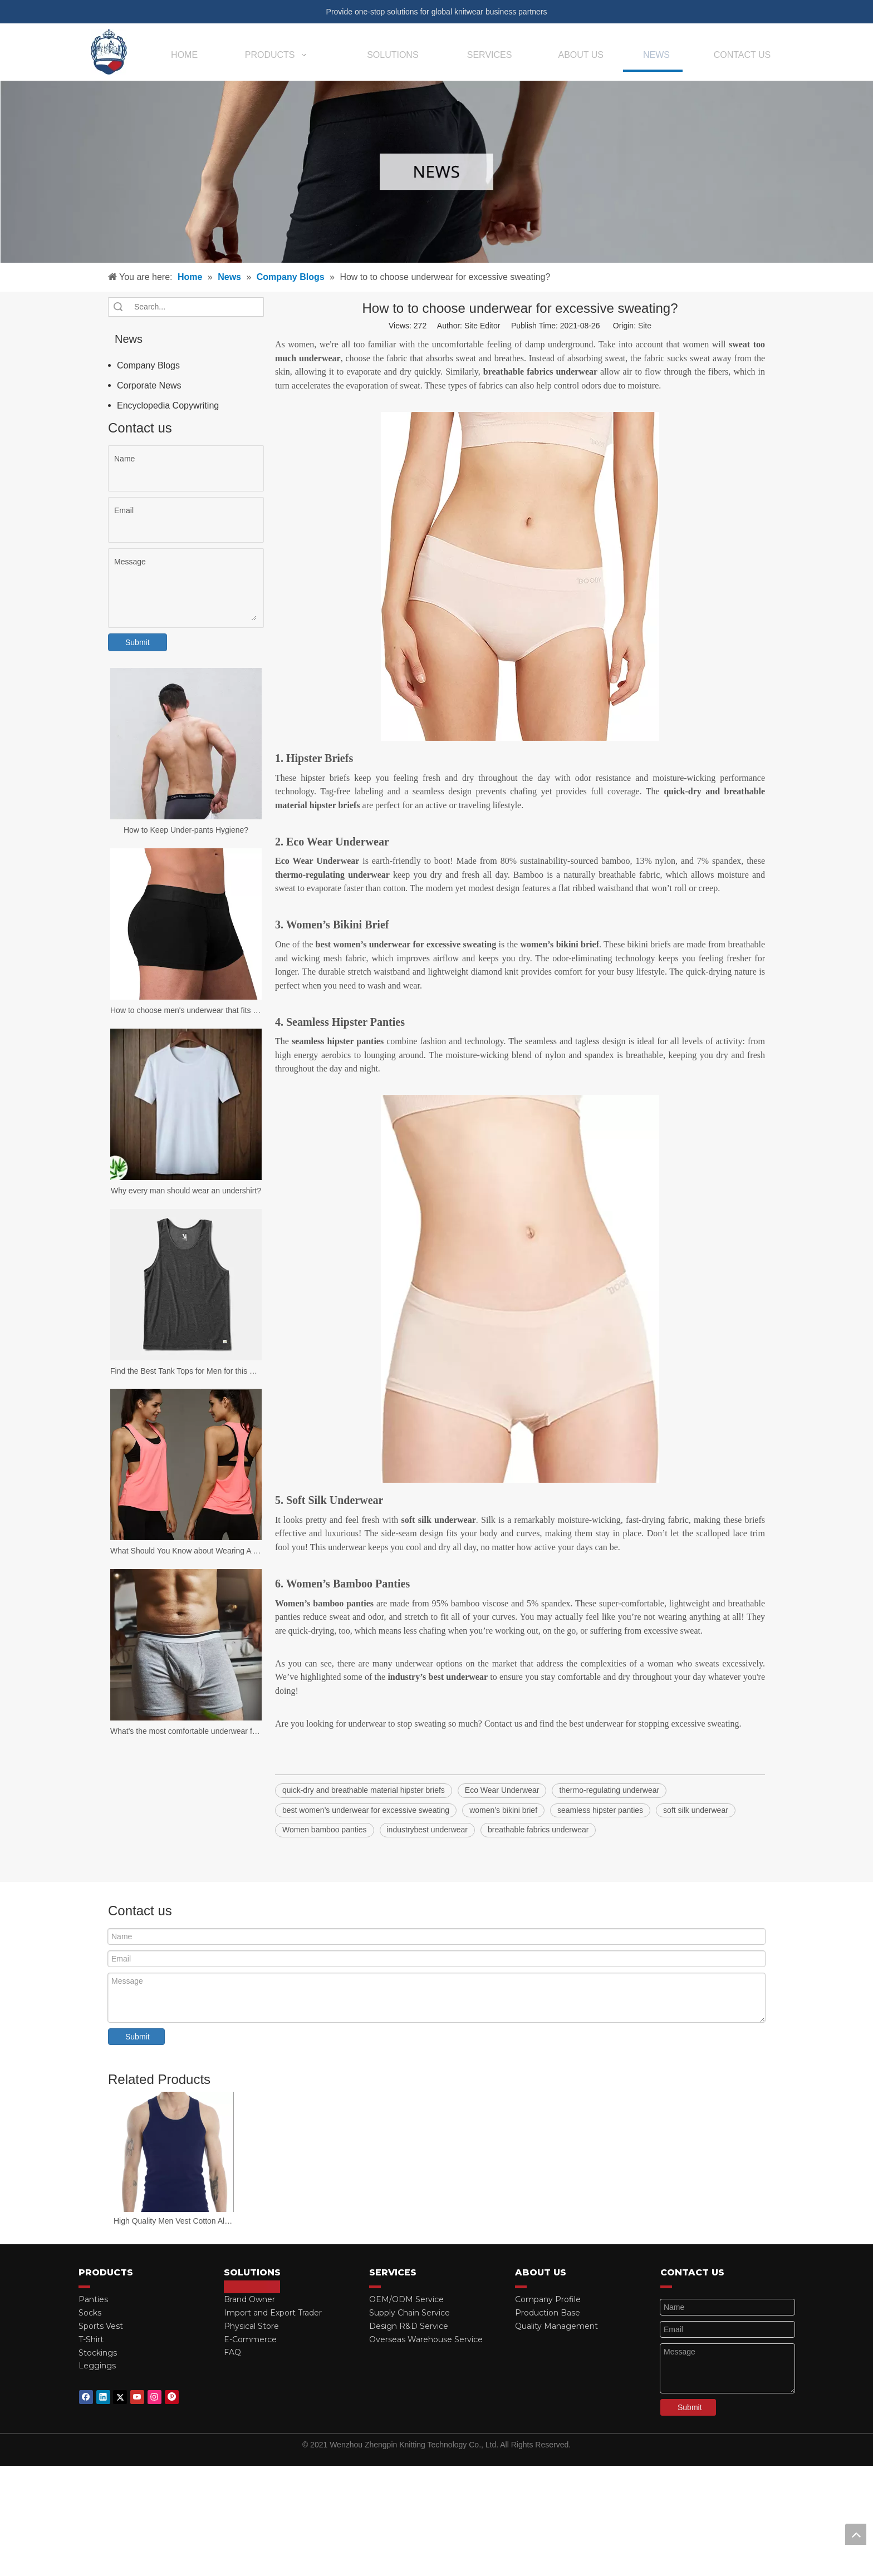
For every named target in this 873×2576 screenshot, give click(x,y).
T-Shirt (91, 2339)
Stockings (98, 2353)
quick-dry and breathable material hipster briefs (363, 1790)
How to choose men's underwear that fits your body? (186, 1010)
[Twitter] (120, 2397)
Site (644, 325)
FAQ (232, 2352)
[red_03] (84, 2287)
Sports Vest (101, 2326)
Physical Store (251, 2326)
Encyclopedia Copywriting (168, 405)
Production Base (547, 2313)
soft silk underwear (695, 1810)
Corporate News (149, 385)
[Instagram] (154, 2397)
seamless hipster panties (600, 1810)
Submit (137, 642)
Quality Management (556, 2326)
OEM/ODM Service (406, 2299)
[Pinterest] (172, 2397)
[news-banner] (436, 172)
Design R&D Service (408, 2326)
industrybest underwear (427, 1829)
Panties (93, 2299)
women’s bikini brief (503, 1810)
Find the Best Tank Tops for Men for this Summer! (186, 1370)
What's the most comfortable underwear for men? (186, 1731)
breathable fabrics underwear (538, 1829)
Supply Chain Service (409, 2313)
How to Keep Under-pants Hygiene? (186, 829)
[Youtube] (137, 2397)
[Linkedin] (103, 2397)
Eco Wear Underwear (502, 1790)
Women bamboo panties (324, 1829)
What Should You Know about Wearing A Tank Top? (186, 1550)
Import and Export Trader (273, 2313)
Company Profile (548, 2299)
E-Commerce (250, 2339)
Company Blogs (148, 365)
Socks (90, 2313)
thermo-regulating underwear (609, 1790)
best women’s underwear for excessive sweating (365, 1810)
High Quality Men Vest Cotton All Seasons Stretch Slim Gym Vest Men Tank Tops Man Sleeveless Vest (174, 2220)
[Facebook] (86, 2397)
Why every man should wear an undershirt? (186, 1190)
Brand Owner (249, 2299)
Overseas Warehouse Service (426, 2339)
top (855, 2534)
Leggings (97, 2366)
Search (118, 307)
